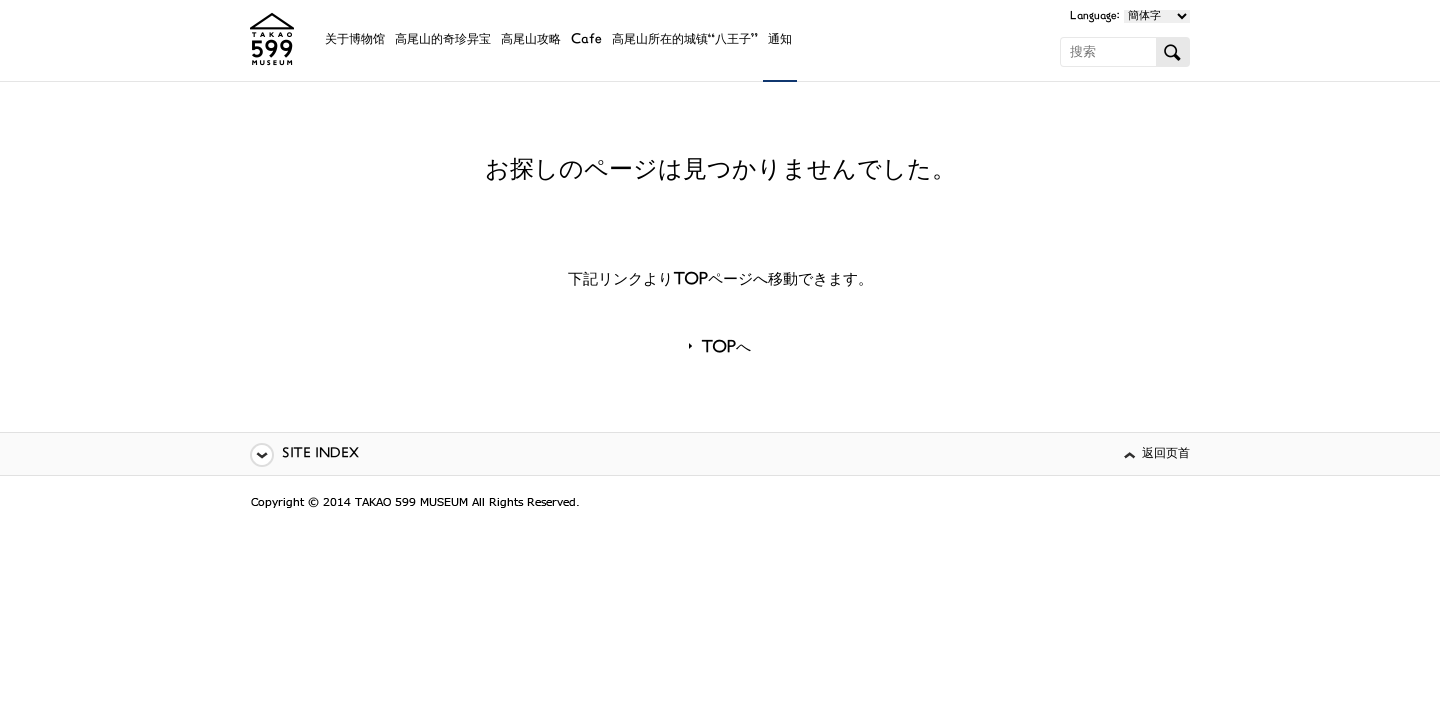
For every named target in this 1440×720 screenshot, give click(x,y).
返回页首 (1166, 454)
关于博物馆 (355, 40)
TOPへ (726, 349)
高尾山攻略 (531, 40)
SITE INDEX (320, 454)
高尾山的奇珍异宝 (443, 40)
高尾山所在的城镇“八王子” (685, 40)
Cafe (586, 40)
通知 (780, 40)
